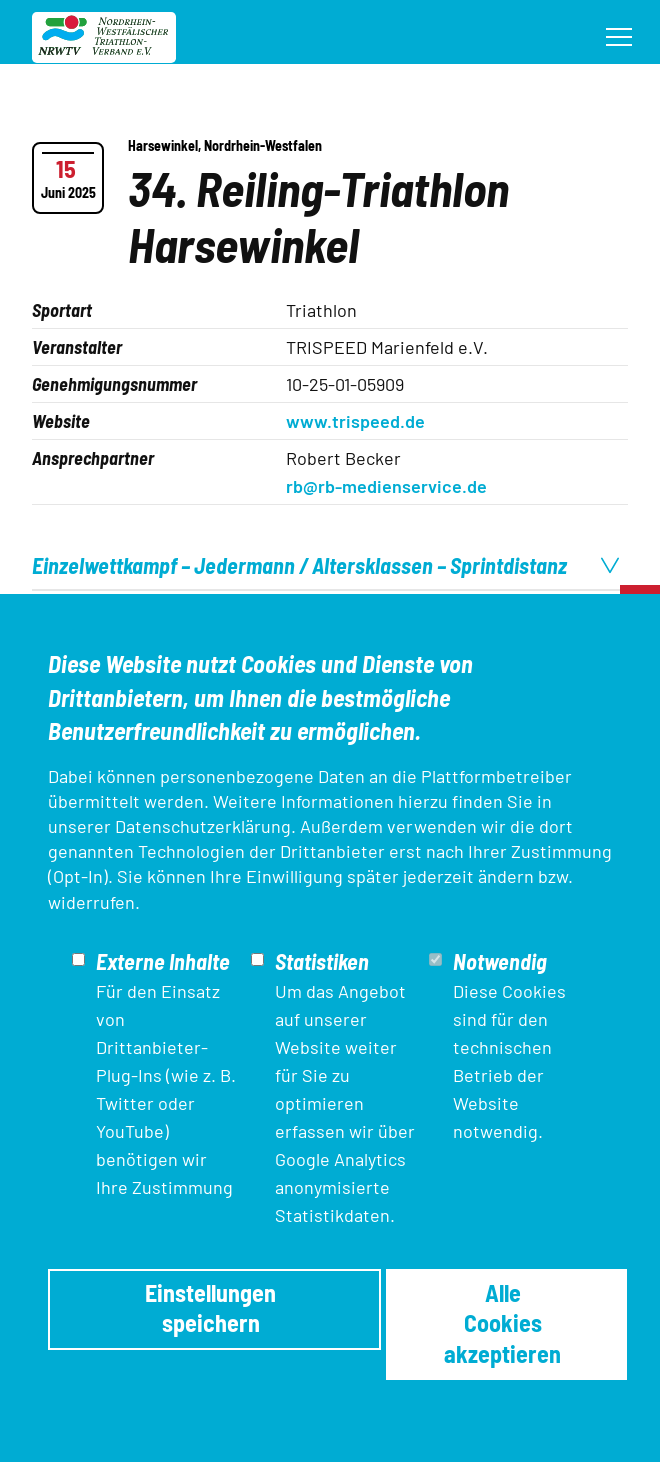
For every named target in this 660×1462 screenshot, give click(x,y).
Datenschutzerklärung (203, 826)
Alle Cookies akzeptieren (502, 1323)
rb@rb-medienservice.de (386, 486)
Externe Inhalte (163, 961)
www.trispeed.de (355, 421)
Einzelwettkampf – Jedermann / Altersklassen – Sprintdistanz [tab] (326, 565)
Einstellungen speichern (210, 1307)
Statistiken (322, 961)
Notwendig (500, 961)
